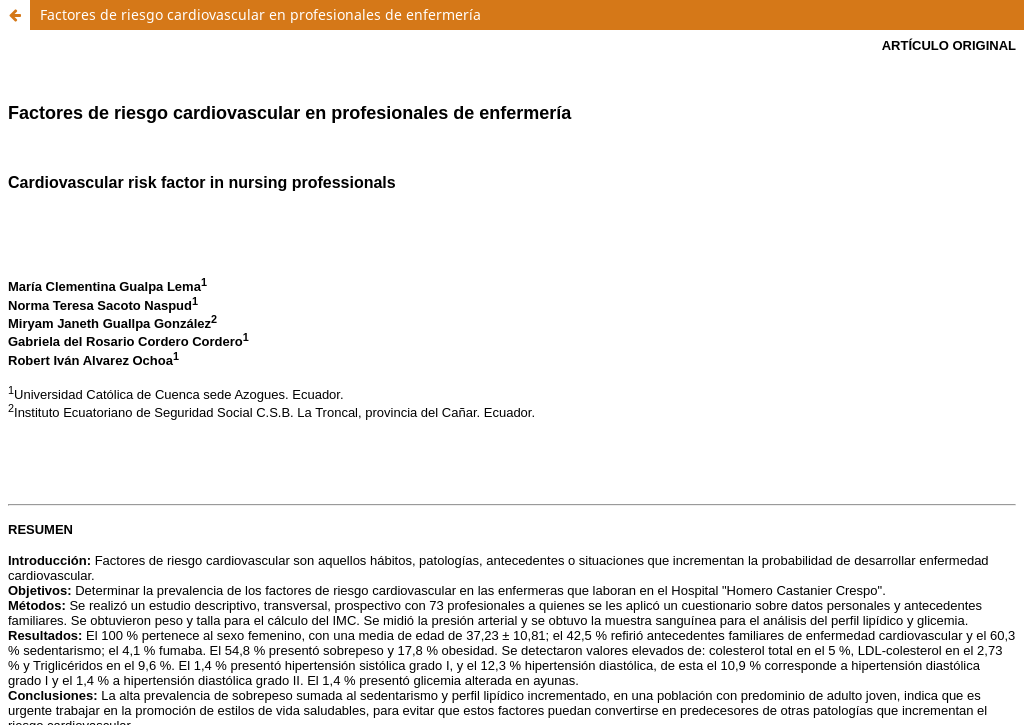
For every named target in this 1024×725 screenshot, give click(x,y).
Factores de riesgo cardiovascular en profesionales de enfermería (260, 14)
